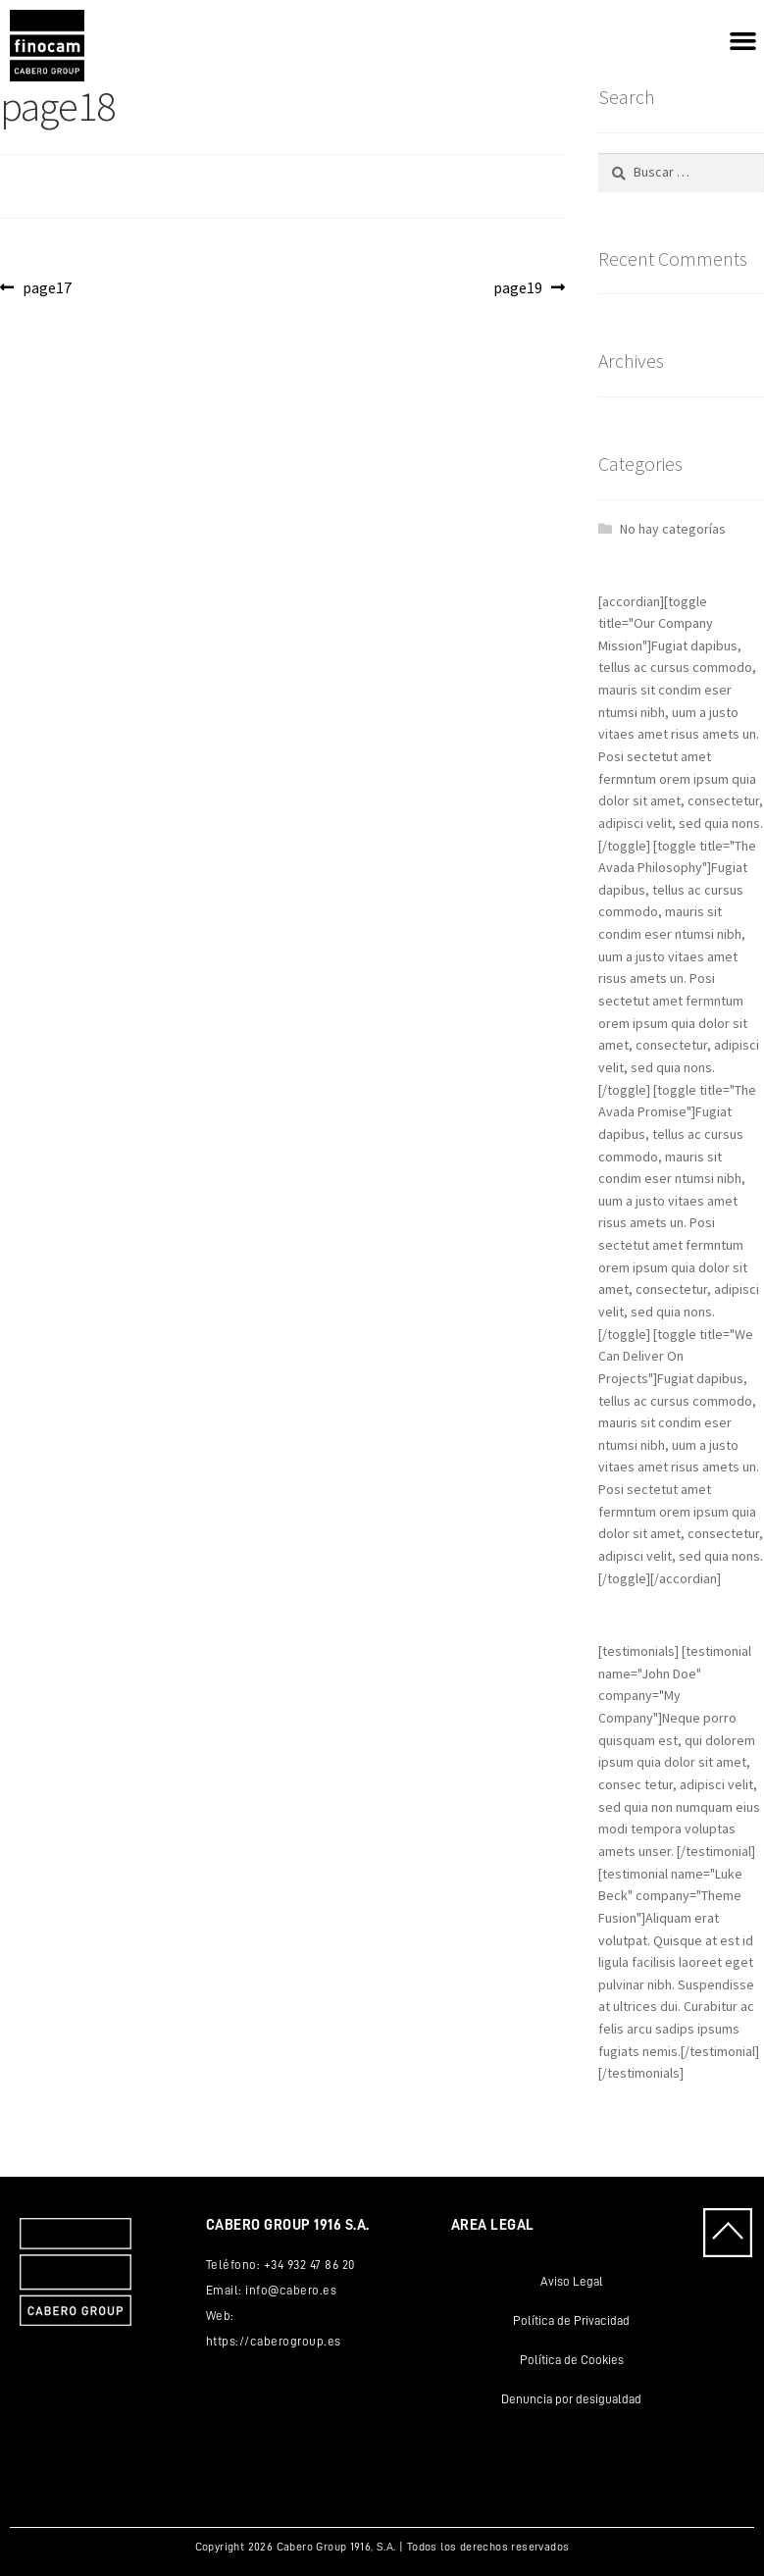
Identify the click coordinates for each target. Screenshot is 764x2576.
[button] (743, 41)
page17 (47, 286)
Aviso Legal (571, 2281)
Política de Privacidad (571, 2320)
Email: (226, 2290)
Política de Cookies (572, 2359)
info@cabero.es (290, 2290)
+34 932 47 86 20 (309, 2264)
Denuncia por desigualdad (571, 2399)
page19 (526, 286)
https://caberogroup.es (273, 2341)
